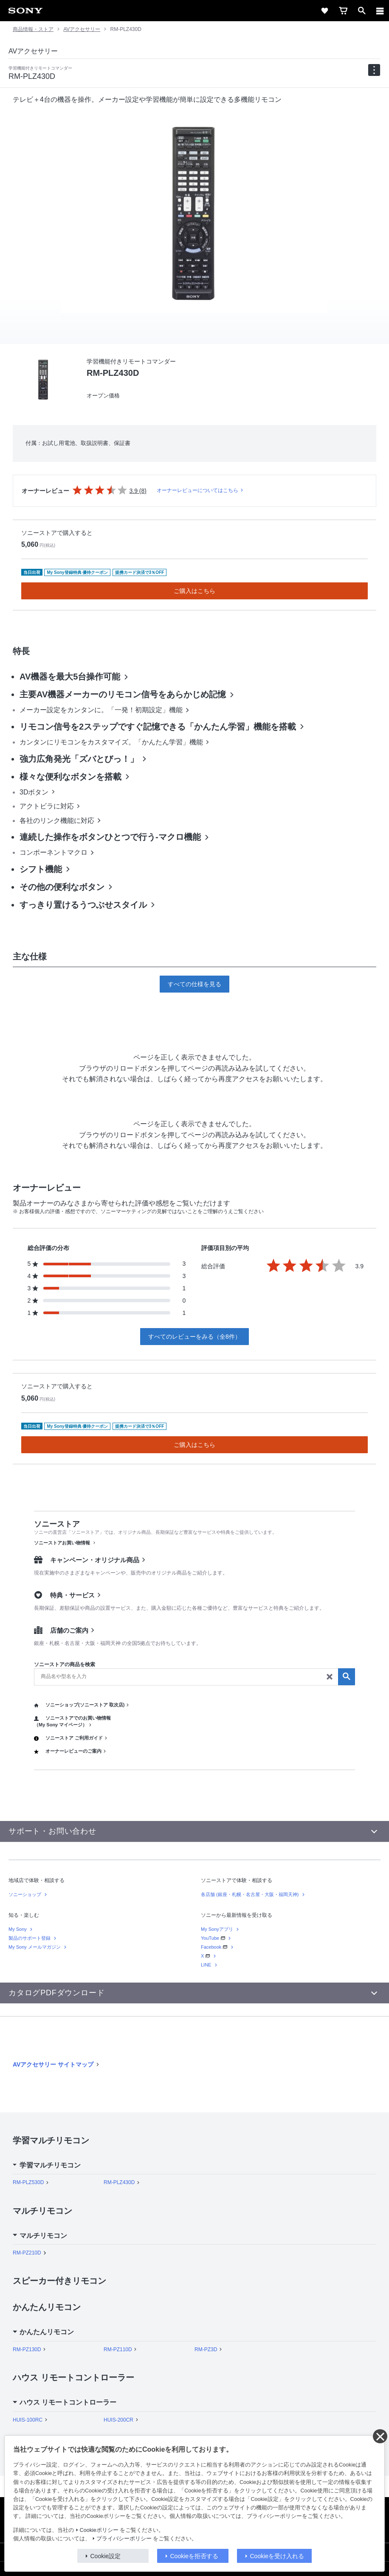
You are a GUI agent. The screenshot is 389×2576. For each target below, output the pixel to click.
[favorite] (324, 10)
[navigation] (374, 70)
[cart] (343, 10)
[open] (361, 10)
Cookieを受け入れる (277, 2556)
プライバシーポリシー (124, 2539)
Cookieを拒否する (194, 2556)
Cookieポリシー (99, 2530)
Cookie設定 (105, 2556)
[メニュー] (380, 10)
